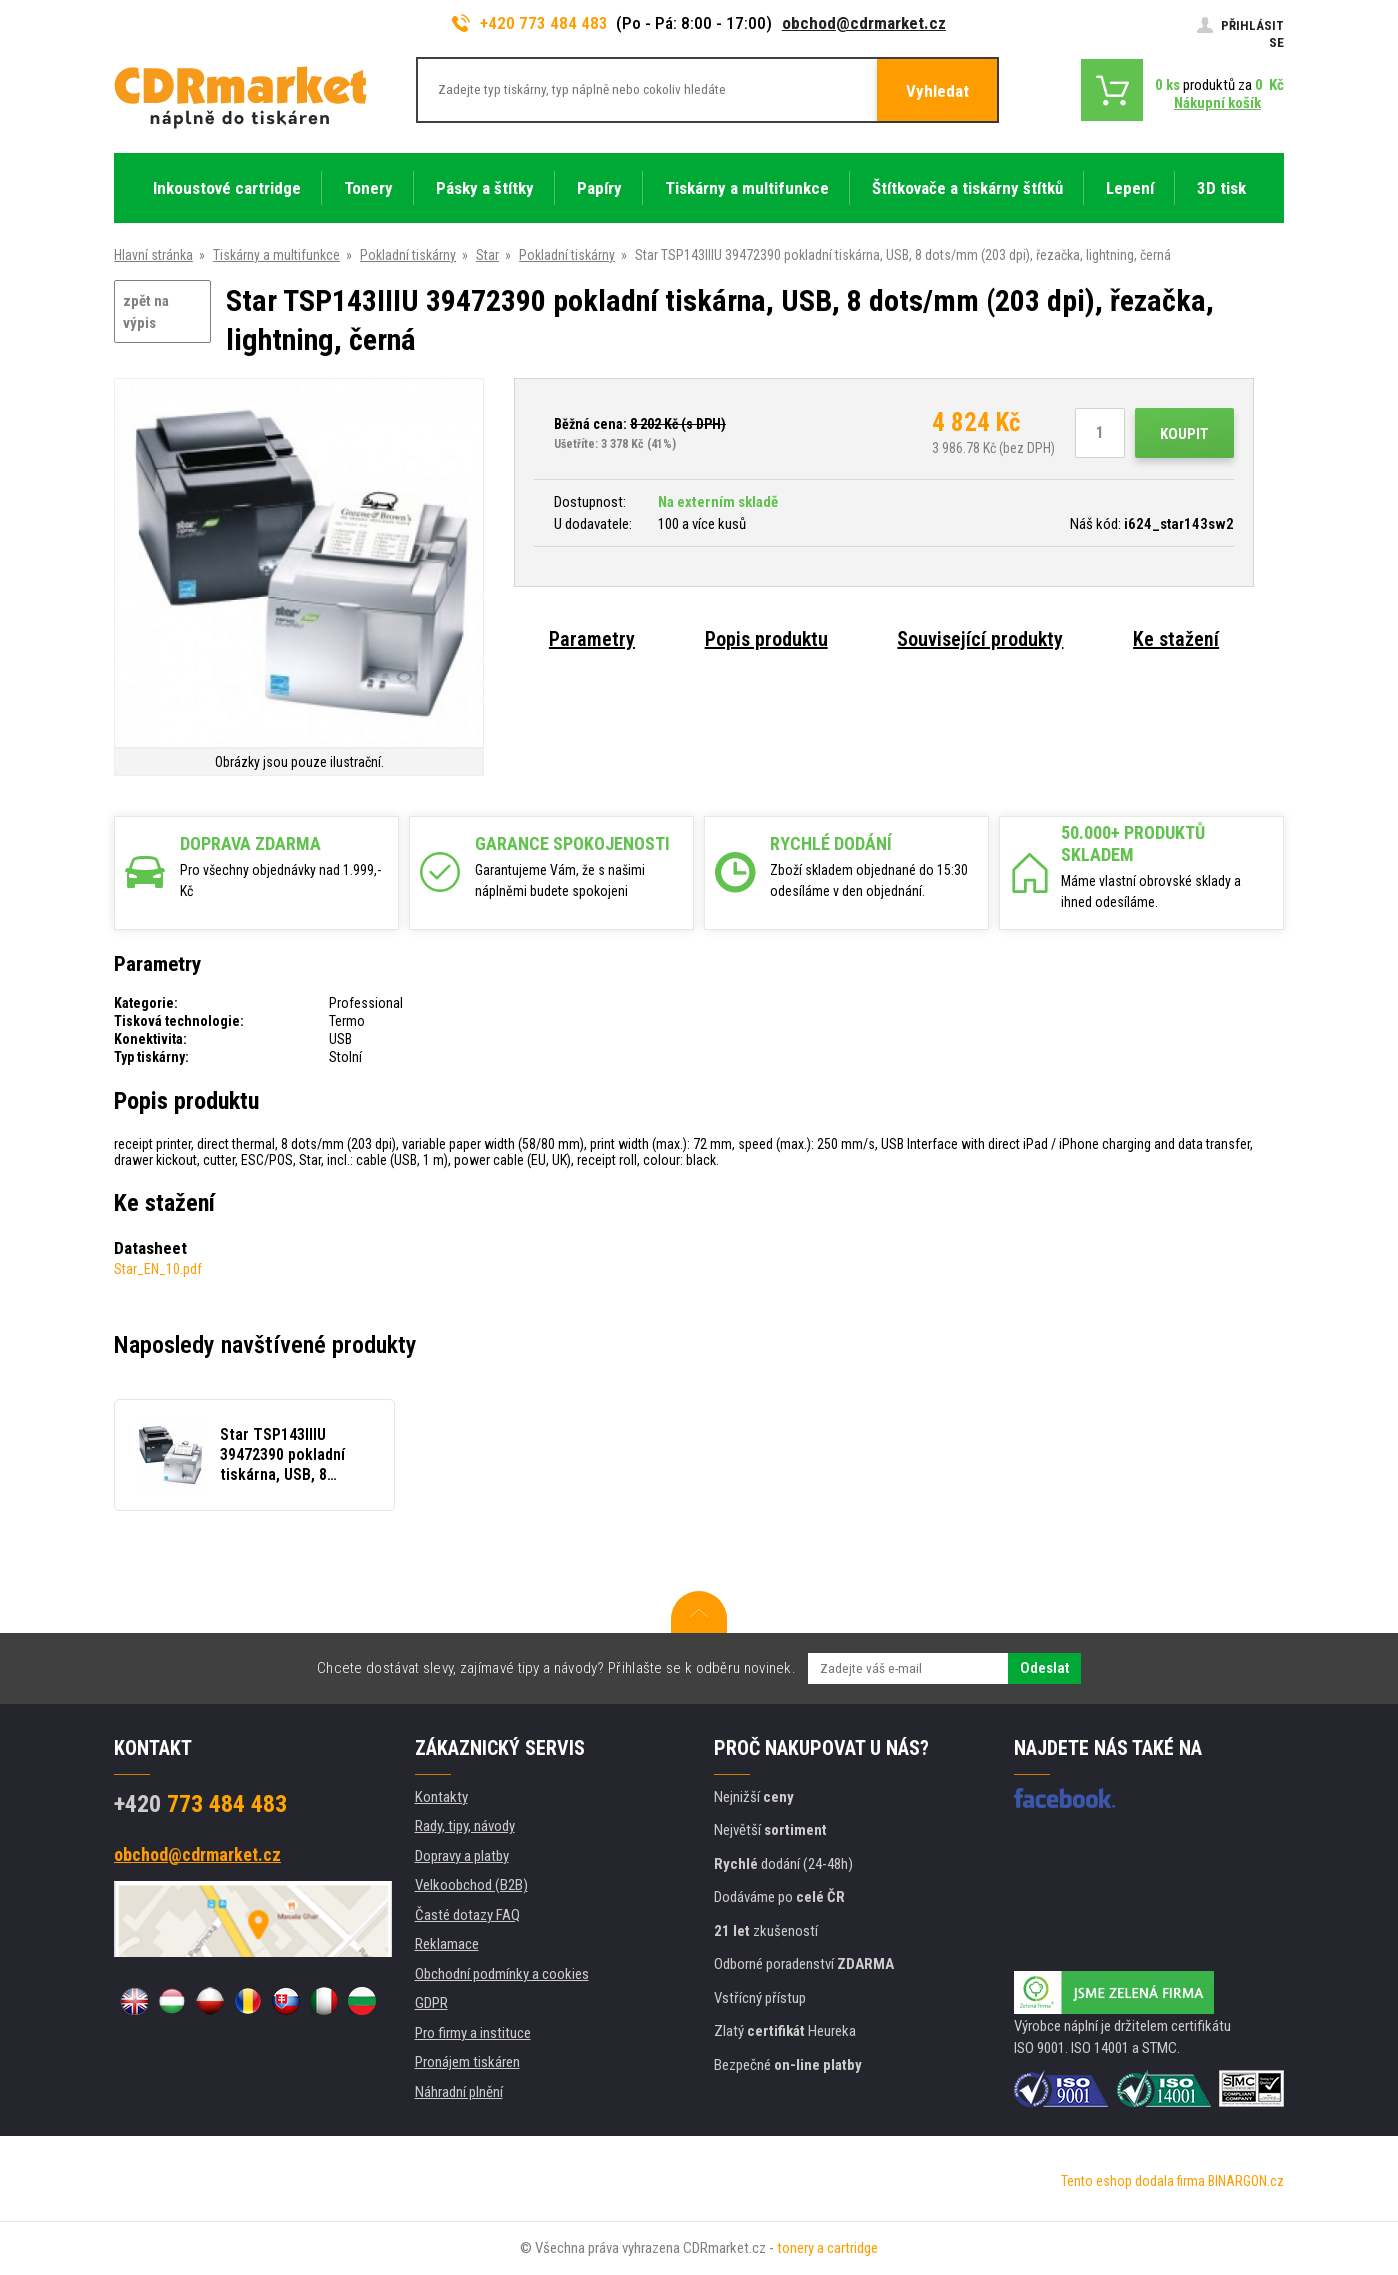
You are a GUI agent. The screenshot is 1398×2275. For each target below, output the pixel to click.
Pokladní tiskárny (408, 255)
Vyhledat (937, 91)
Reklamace (447, 1944)
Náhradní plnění (459, 2092)
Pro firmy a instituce (473, 2033)
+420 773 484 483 (530, 23)
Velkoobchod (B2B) (471, 1885)
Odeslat (1044, 1668)
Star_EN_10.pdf (158, 1269)
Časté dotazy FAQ (467, 1915)
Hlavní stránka (153, 255)
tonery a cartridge (827, 2248)
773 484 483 (200, 1804)
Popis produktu (766, 639)
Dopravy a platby (462, 1856)
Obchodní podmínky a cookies (502, 1974)
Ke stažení (1176, 639)
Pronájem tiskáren (467, 2062)
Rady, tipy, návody (465, 1826)
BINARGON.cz (1246, 2181)
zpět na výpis (146, 312)
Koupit (1184, 434)
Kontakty (441, 1797)
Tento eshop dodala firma (1133, 2181)
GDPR (431, 2003)
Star (487, 255)
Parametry (592, 639)
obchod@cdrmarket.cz (864, 23)
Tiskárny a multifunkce (276, 255)
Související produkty (980, 639)
